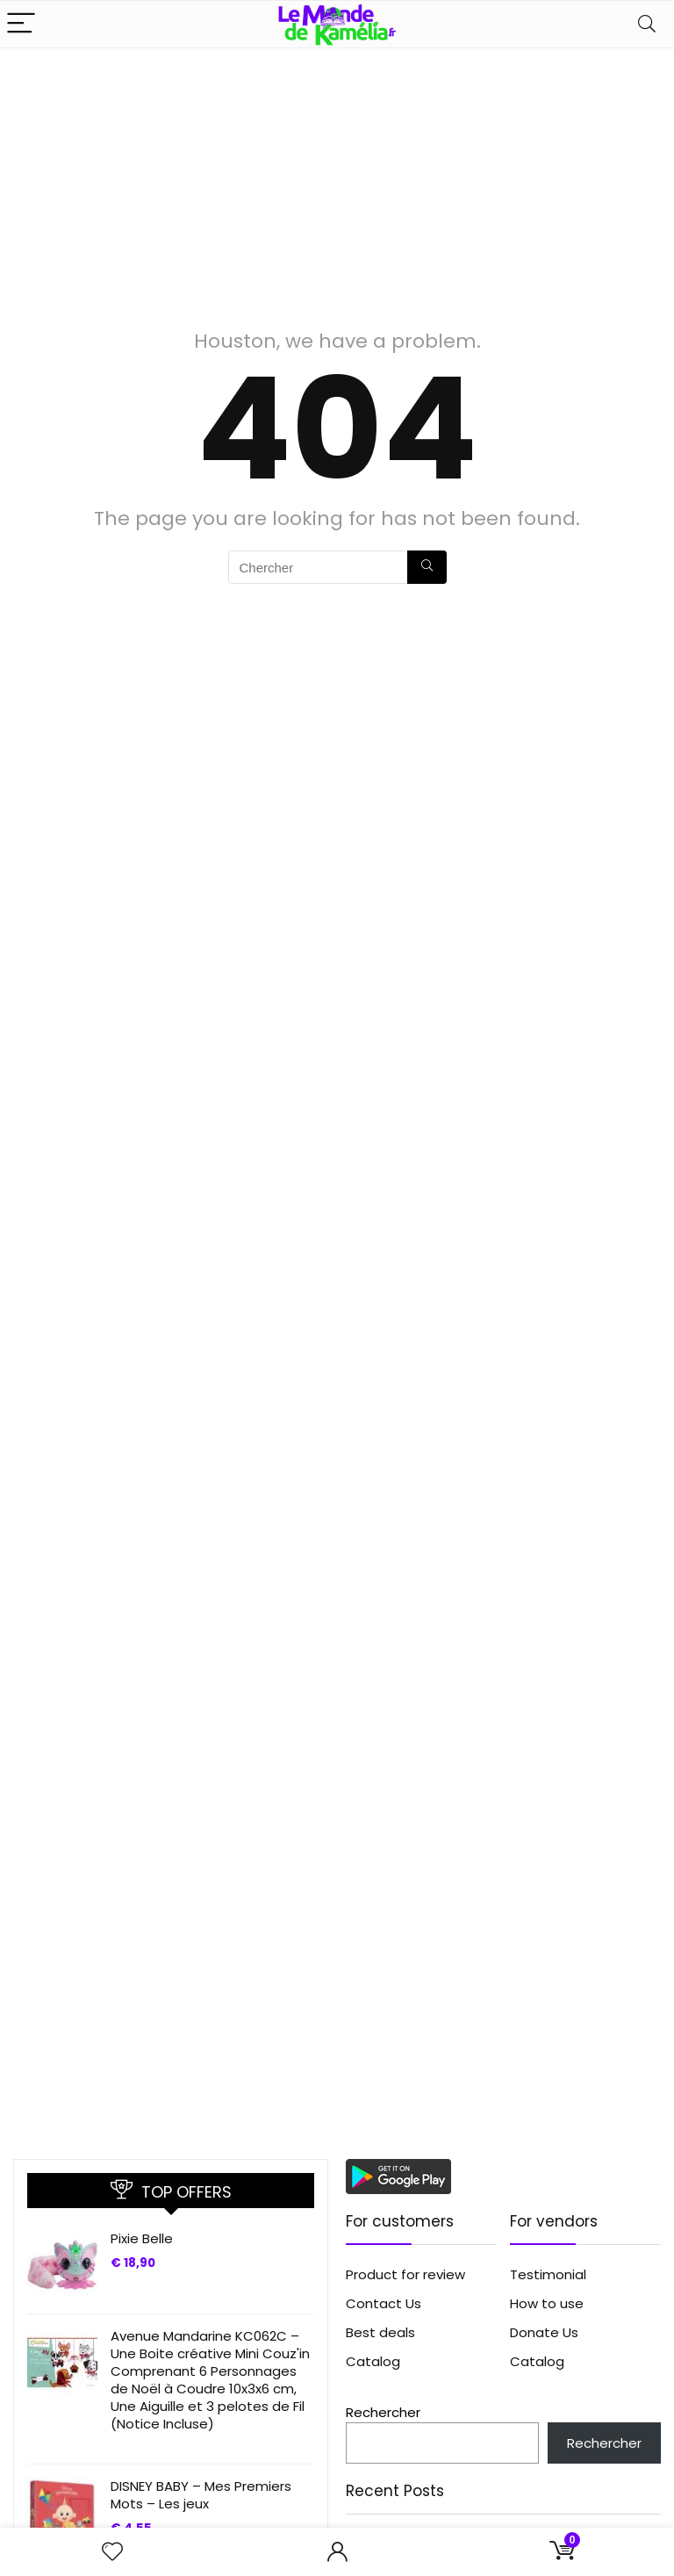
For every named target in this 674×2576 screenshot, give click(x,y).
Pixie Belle (142, 2238)
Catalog (373, 2361)
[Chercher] (427, 567)
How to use (547, 2303)
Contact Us (383, 2303)
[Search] (647, 24)
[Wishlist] (112, 2552)
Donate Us (544, 2332)
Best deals (380, 2332)
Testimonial (548, 2274)
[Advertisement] (337, 180)
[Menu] (21, 24)
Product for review (405, 2274)
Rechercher (383, 2412)
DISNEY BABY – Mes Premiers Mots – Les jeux (201, 2495)
